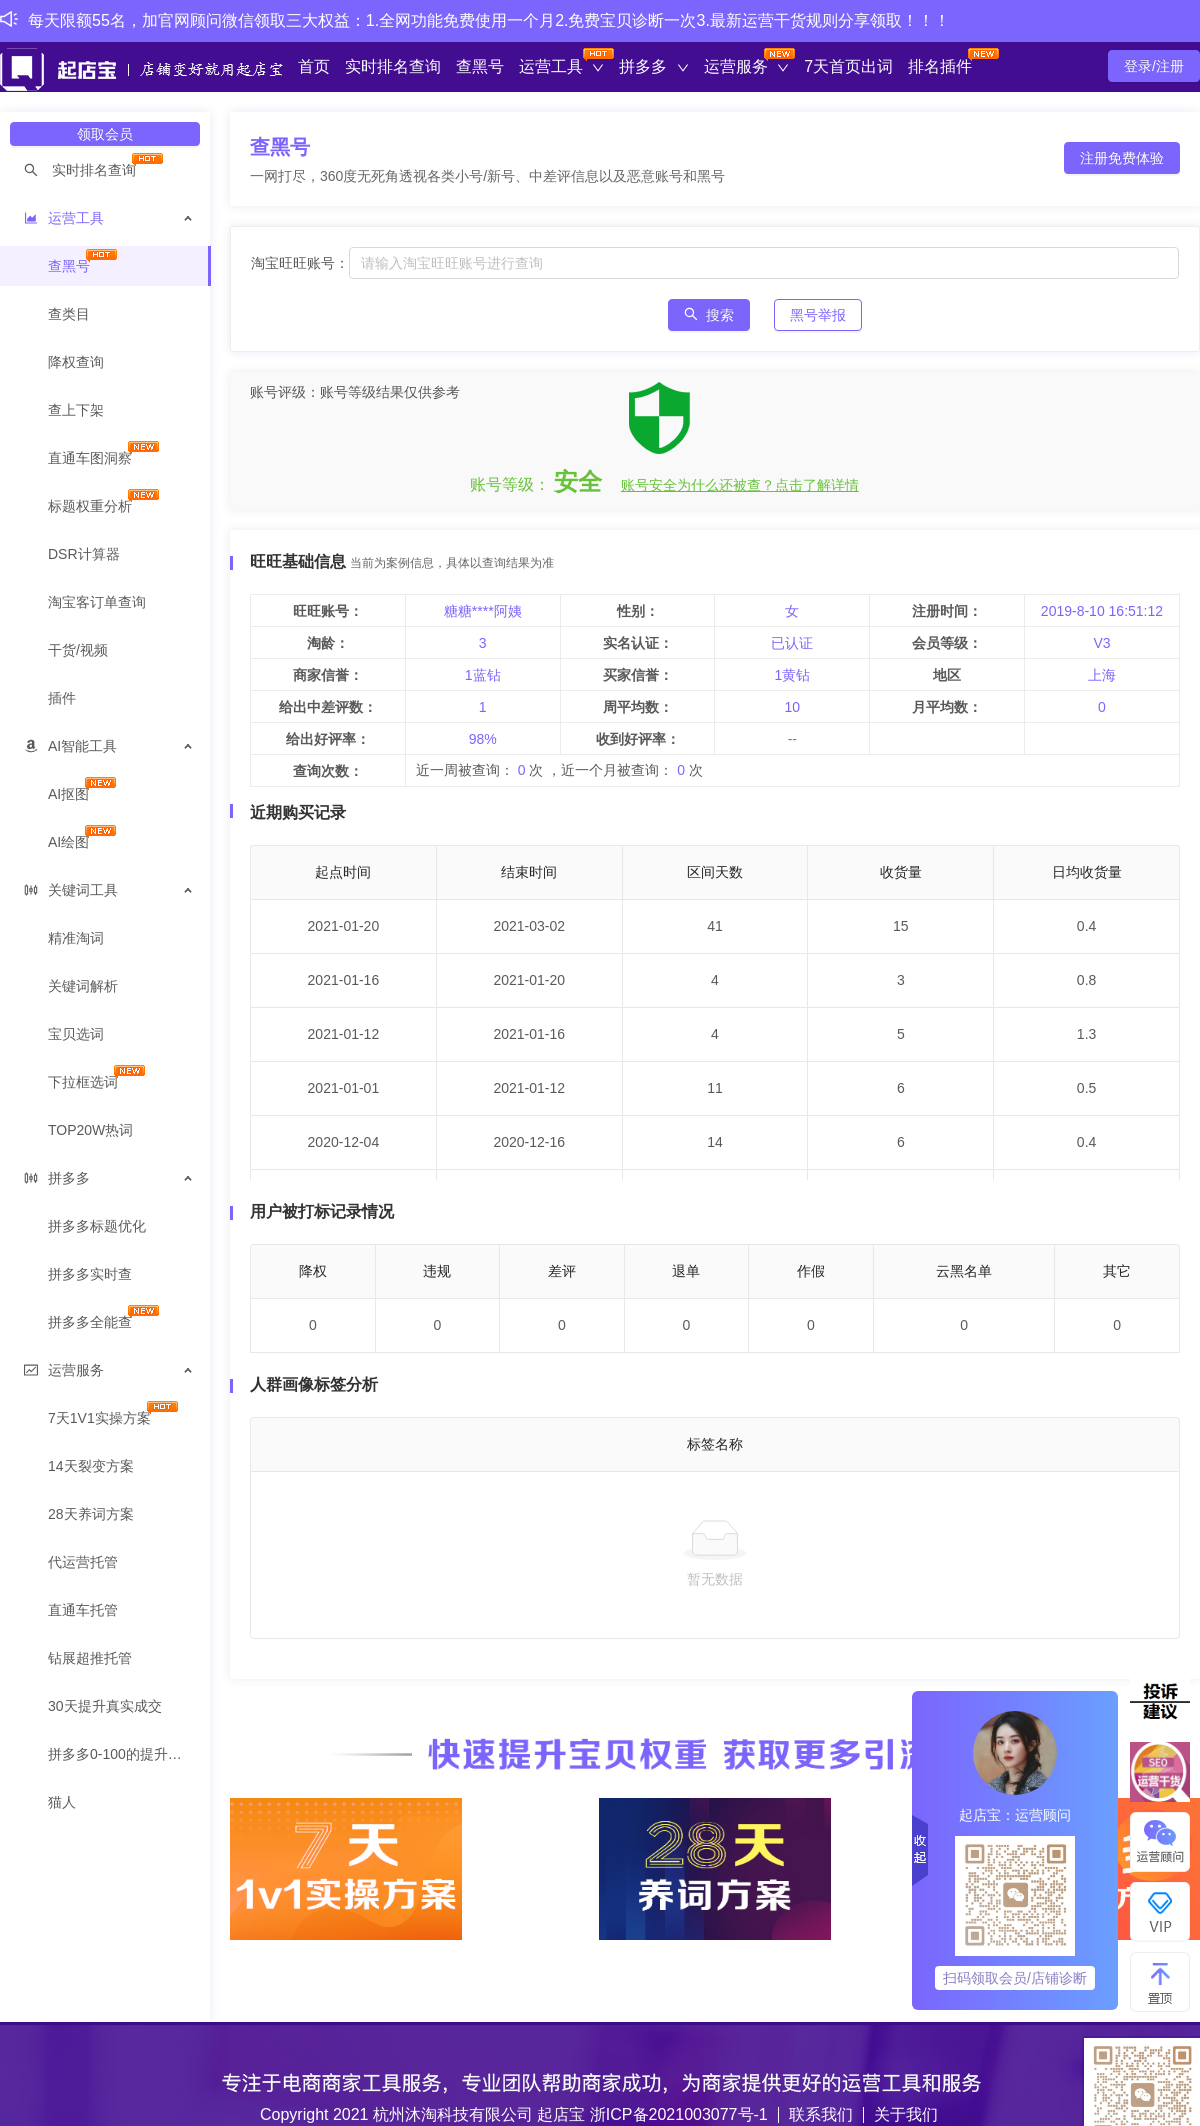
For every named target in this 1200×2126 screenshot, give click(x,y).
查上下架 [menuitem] (76, 410)
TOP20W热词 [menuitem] (90, 1130)
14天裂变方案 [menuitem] (91, 1466)
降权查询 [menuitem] (76, 362)
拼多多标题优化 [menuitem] (97, 1226)
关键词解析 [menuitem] (83, 986)
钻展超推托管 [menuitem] (90, 1658)
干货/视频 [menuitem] (78, 650)
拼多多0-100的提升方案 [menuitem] (122, 1754)
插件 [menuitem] (62, 698)
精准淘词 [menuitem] (76, 938)
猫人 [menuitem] (62, 1802)
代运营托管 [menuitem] (83, 1562)
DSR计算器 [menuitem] (84, 554)
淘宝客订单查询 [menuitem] (97, 602)
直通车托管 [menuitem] (83, 1610)
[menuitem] (105, 170)
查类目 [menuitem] (69, 314)
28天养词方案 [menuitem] (91, 1514)
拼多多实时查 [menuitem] (90, 1274)
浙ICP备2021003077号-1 (679, 2114)
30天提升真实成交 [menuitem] (105, 1706)
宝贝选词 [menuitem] (76, 1034)
